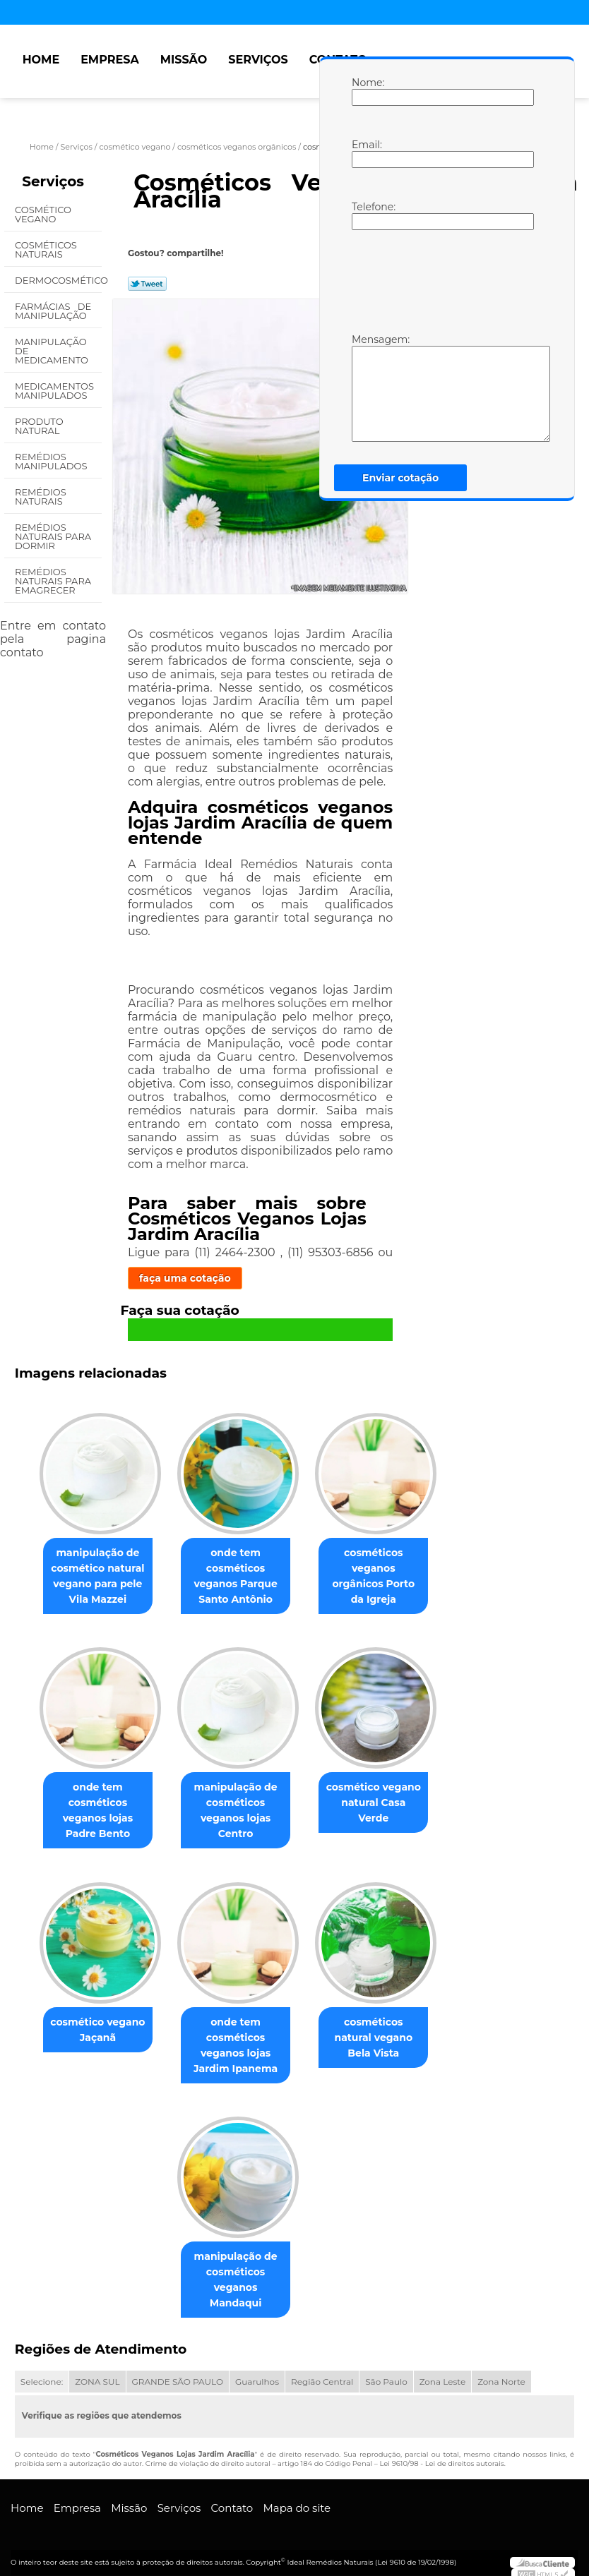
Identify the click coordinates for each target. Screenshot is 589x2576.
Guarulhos (257, 2371)
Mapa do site (297, 2498)
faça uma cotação (185, 1278)
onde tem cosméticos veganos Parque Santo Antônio (235, 1577)
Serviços (257, 59)
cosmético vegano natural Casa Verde (379, 1797)
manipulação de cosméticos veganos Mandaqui (235, 2277)
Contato (232, 2498)
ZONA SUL (97, 2371)
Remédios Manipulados (52, 461)
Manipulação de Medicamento (52, 351)
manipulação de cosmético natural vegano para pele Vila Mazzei (91, 1577)
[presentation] (441, 280)
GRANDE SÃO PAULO (177, 2371)
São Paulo (386, 2371)
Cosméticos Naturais (46, 249)
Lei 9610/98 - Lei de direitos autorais (441, 2453)
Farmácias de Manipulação (53, 311)
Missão (184, 59)
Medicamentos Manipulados (54, 390)
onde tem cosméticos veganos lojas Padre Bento (92, 1813)
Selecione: (41, 2371)
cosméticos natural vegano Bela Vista (379, 2034)
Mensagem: (366, 387)
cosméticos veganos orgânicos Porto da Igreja (379, 1569)
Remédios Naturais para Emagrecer (53, 581)
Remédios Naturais (40, 496)
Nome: (366, 91)
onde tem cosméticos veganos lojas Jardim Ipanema (236, 2049)
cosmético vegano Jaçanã (91, 2034)
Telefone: (366, 215)
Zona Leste (442, 2371)
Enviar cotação (400, 477)
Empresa (110, 59)
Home (41, 59)
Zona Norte (501, 2371)
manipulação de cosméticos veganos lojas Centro (236, 1813)
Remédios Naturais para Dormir (53, 536)
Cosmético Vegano (43, 214)
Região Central (322, 2371)
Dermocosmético (58, 280)
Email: (366, 153)
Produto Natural (39, 426)
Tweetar (147, 284)
